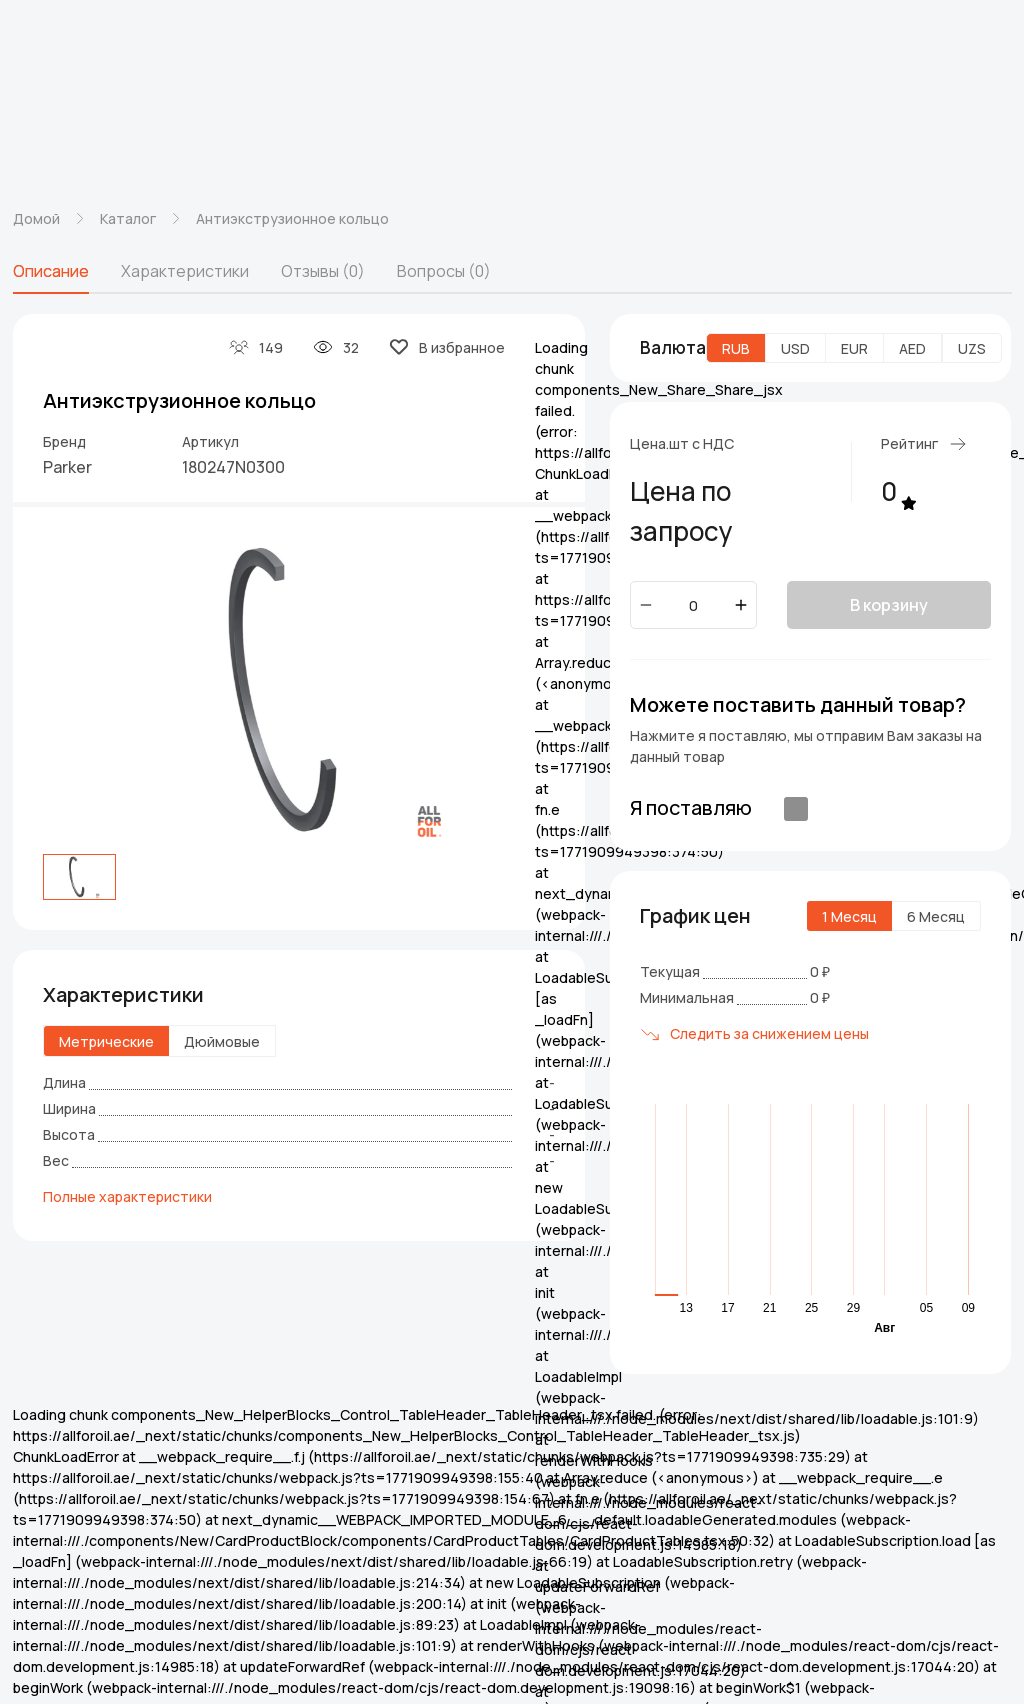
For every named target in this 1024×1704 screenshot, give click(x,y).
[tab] (51, 271)
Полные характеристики (127, 1196)
